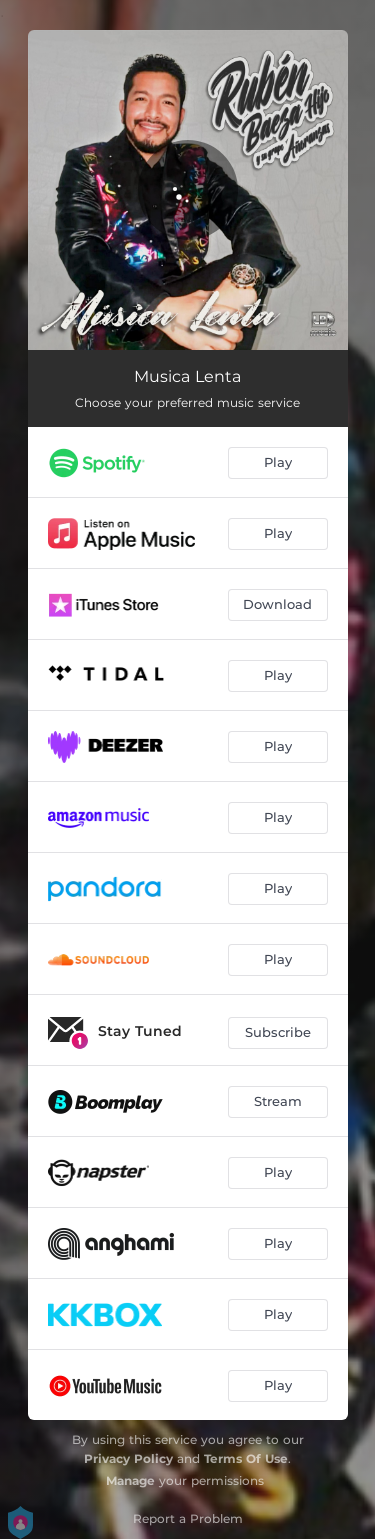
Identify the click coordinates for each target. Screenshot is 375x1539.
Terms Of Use (246, 1458)
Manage (130, 1480)
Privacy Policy (128, 1458)
